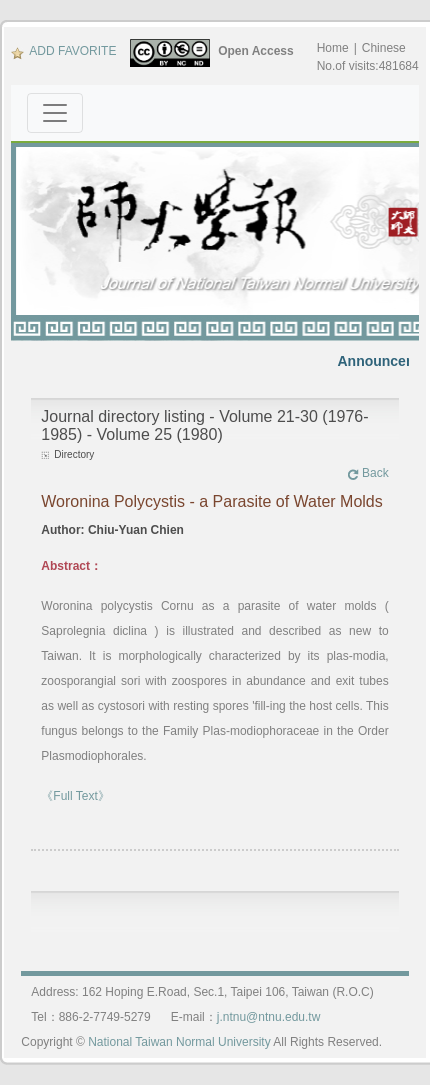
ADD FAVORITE (63, 51)
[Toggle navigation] (55, 113)
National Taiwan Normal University (179, 1042)
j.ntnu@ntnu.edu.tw (269, 1017)
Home (333, 48)
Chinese (384, 48)
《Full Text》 (75, 796)
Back (368, 473)
